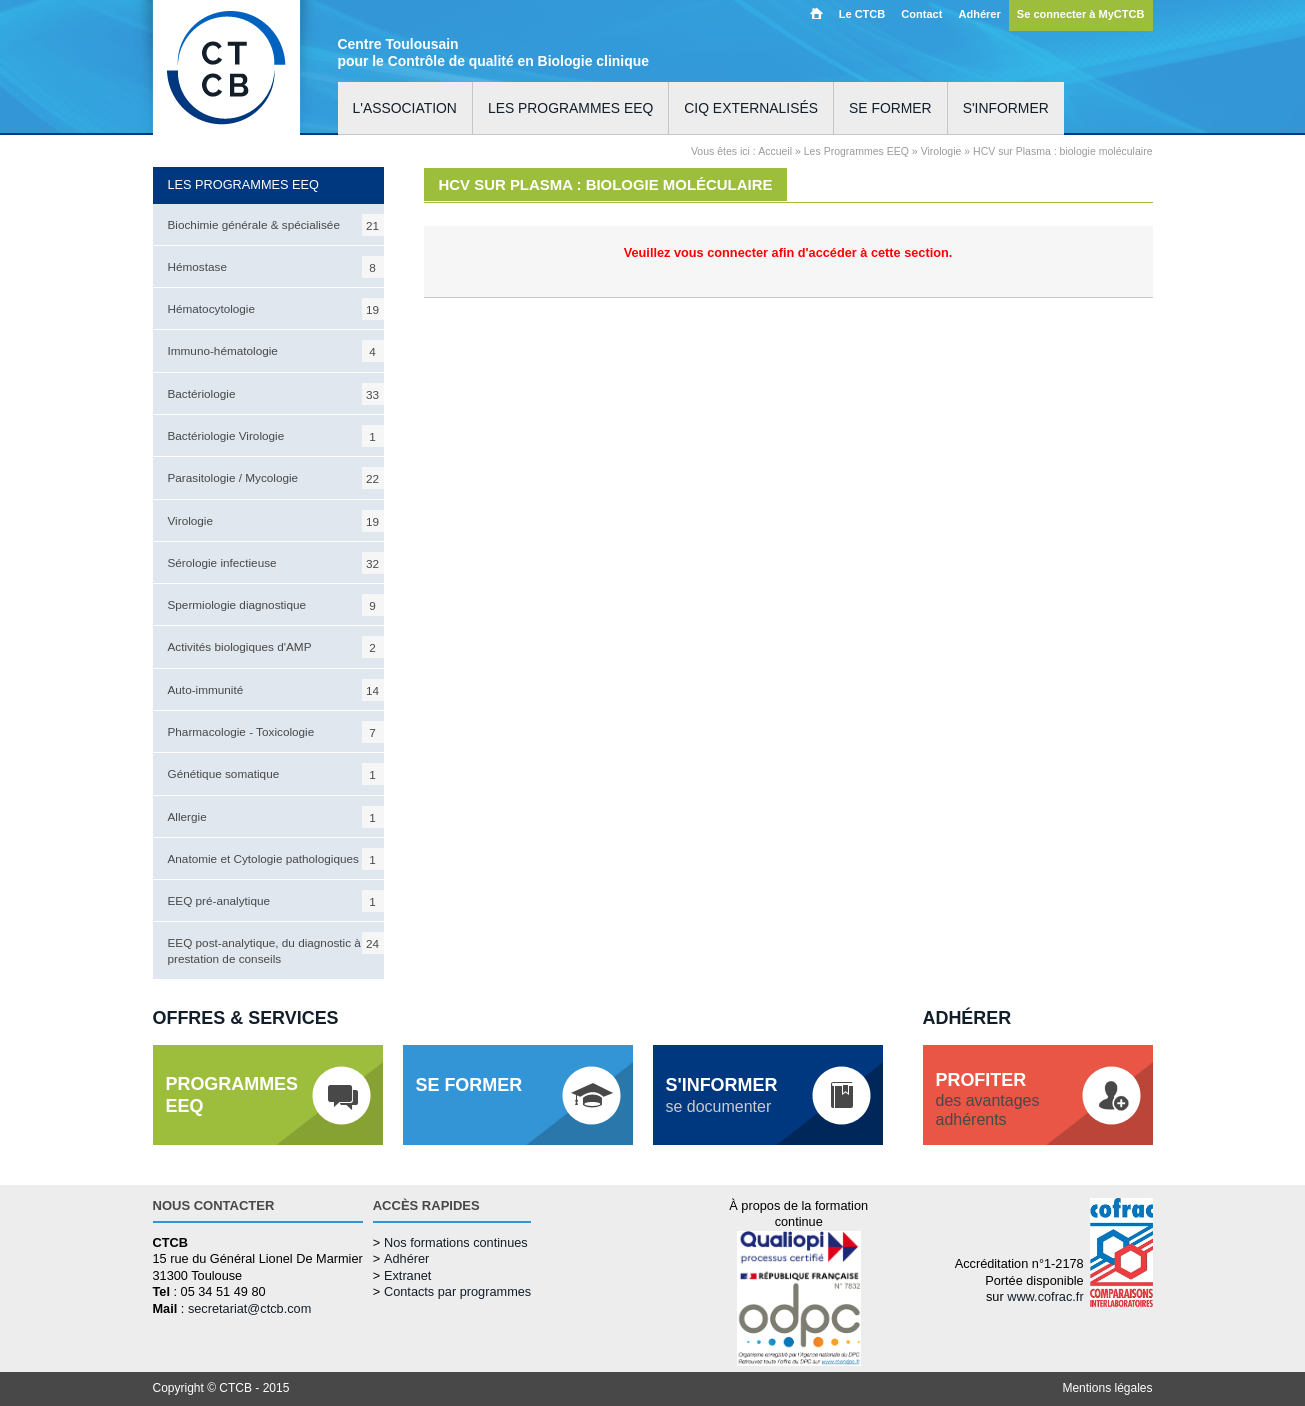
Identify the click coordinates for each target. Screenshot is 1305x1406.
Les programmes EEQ (570, 108)
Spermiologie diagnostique (276, 605)
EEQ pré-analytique (276, 901)
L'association (405, 108)
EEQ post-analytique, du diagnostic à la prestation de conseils (276, 948)
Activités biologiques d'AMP (276, 647)
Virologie (276, 521)
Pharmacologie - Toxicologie (276, 732)
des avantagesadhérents (988, 1099)
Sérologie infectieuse (276, 563)
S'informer (1006, 108)
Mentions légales (1107, 1388)
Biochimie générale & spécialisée (276, 225)
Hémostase (276, 267)
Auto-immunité (276, 690)
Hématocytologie (276, 309)
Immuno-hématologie (276, 351)
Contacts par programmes (457, 1291)
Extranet (407, 1275)
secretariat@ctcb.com (249, 1308)
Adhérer (979, 14)
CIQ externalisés (751, 108)
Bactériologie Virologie (276, 436)
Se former (890, 108)
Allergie (276, 817)
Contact (921, 14)
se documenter (722, 1095)
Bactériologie (276, 394)
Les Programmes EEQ (856, 151)
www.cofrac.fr (1045, 1296)
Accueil (816, 13)
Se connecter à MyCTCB (1081, 14)
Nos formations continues (456, 1242)
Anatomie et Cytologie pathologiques (276, 859)
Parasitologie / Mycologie (276, 478)
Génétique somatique (276, 774)
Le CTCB (862, 14)
